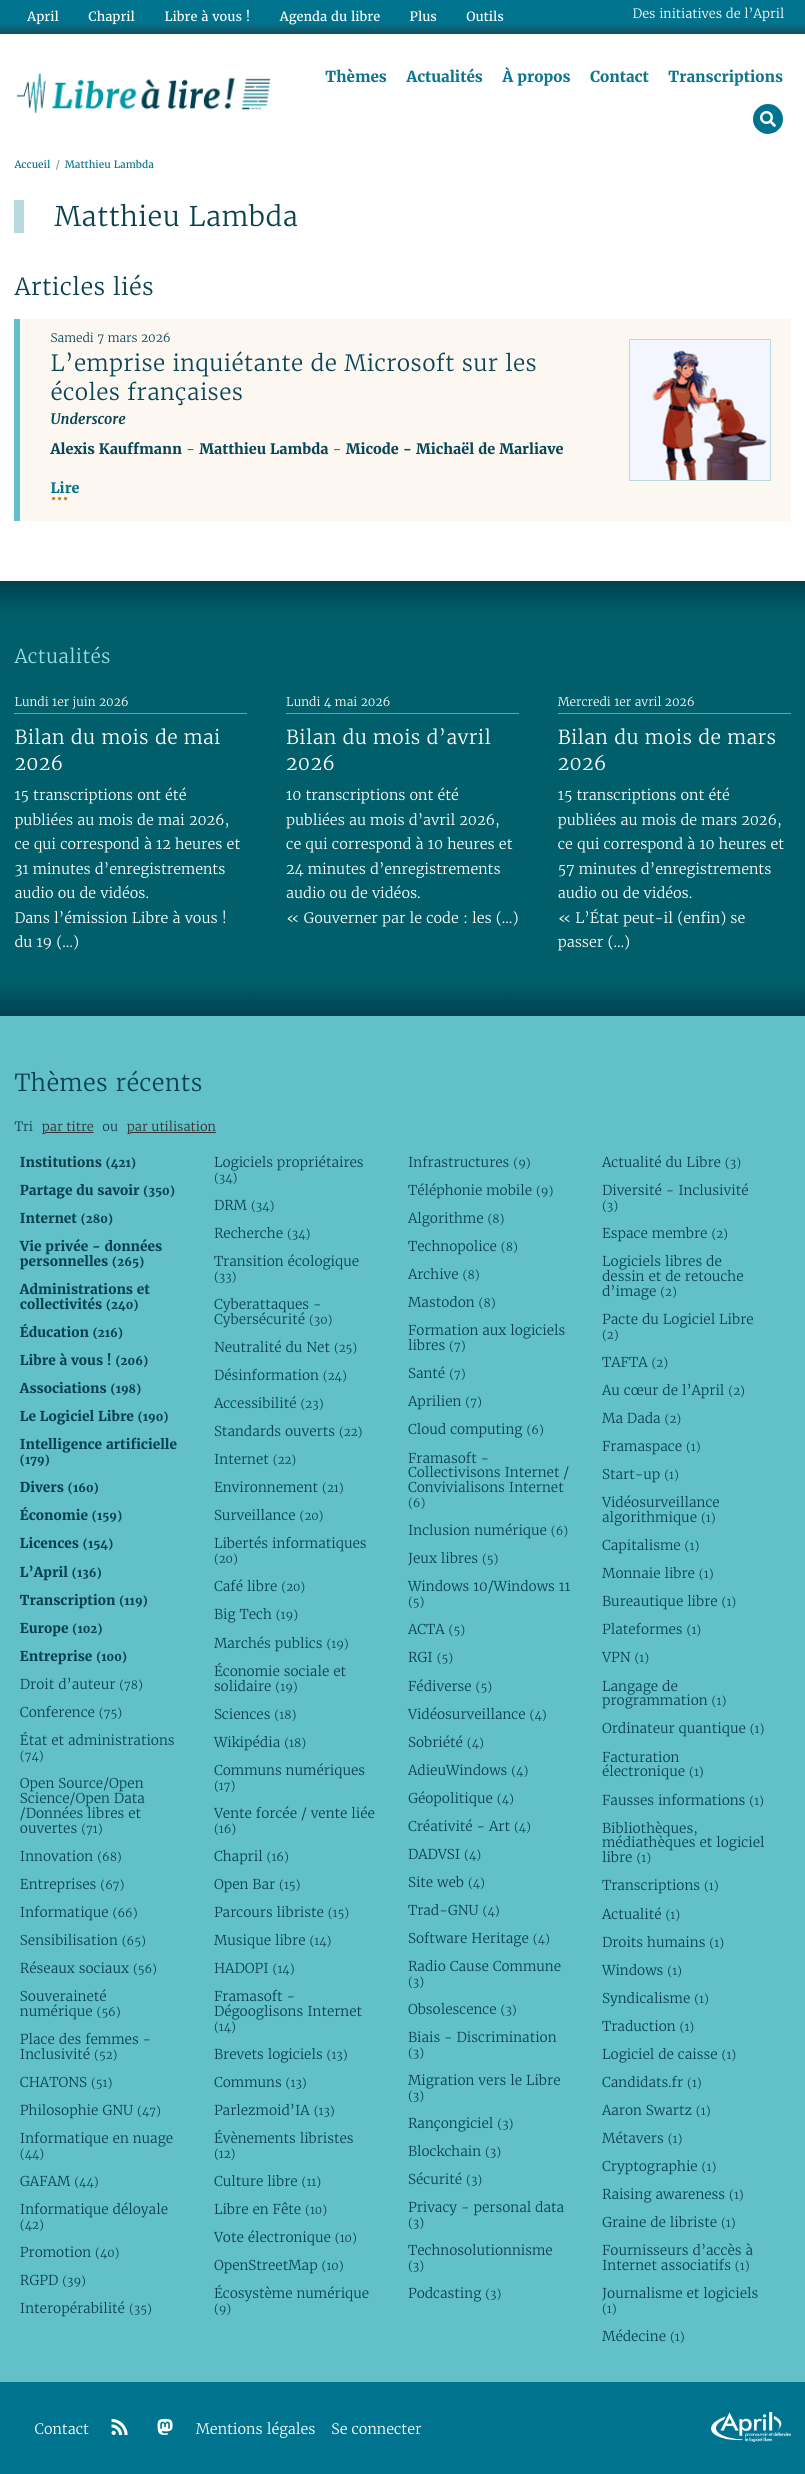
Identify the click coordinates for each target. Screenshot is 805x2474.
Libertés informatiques (290, 1551)
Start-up (640, 1474)
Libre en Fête (270, 2209)
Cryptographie (659, 2166)
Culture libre (267, 2181)
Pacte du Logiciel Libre (678, 1326)
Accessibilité (269, 1403)
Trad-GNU (454, 1910)
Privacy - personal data (486, 2214)
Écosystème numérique (291, 2300)
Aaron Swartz (656, 2110)
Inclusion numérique (488, 1531)
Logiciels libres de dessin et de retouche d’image (673, 1276)
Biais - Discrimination (482, 2044)
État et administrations (97, 1747)
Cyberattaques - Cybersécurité (273, 1311)
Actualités (444, 77)
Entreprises (72, 1884)
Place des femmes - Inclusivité (85, 2046)
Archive (444, 1274)
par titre (68, 1126)
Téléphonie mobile (480, 1190)
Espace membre (665, 1233)
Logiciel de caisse (669, 2054)
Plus (421, 16)
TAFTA (635, 1362)
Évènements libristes (284, 2145)
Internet (255, 1459)
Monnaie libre (658, 1573)
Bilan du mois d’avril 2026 (388, 750)
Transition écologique (286, 1268)
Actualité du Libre (671, 1162)
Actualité (641, 1914)
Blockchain (454, 2151)
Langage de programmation (664, 1693)
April (42, 16)
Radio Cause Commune (484, 1973)
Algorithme (456, 1218)
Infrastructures (469, 1162)
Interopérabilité (86, 2308)
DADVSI (444, 1854)
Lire (64, 488)
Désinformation (280, 1375)
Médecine (643, 2336)
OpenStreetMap (279, 2265)
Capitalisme (650, 1545)
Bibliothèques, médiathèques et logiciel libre (683, 1843)
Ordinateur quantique (683, 1729)
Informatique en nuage (96, 2145)
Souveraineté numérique (70, 2003)
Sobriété (446, 1742)
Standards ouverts (288, 1431)
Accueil (32, 164)
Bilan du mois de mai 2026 (117, 750)
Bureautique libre (669, 1602)
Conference (71, 1712)
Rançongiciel (461, 2123)
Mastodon (452, 1303)
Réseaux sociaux (88, 1968)
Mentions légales (256, 2429)
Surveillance (269, 1516)
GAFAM (59, 2181)
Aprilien (445, 1402)
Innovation (71, 1856)
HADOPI (254, 1968)
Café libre (259, 1587)
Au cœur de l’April (673, 1390)
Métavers (642, 2138)
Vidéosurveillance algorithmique (661, 1509)
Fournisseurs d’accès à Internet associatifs (677, 2257)
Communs (260, 2082)
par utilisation (171, 1126)
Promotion (70, 2252)
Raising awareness (673, 2194)
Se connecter (376, 2429)
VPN (625, 1658)
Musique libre (273, 1940)
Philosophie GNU (90, 2110)
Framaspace (651, 1446)
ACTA (436, 1630)
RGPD (53, 2280)
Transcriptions (725, 77)
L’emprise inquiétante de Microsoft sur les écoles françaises (293, 377)
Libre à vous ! (207, 16)
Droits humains (663, 1942)
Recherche (262, 1233)
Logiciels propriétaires (289, 1169)
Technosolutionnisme (480, 2257)
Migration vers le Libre (484, 2087)
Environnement (279, 1488)
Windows (642, 1970)
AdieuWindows (468, 1770)
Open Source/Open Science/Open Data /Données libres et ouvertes (82, 1805)
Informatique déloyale (94, 2216)
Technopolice (463, 1246)
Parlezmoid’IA (274, 2110)
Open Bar (257, 1884)
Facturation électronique (653, 1764)
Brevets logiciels (281, 2054)
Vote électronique (285, 2237)
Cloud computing (476, 1430)
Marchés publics (281, 1643)
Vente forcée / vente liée (294, 1820)
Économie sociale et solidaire (280, 1678)
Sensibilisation (83, 1940)
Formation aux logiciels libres (486, 1338)
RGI (430, 1658)
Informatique (79, 1912)
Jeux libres (453, 1559)
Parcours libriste (281, 1912)
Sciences (255, 1714)
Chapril (251, 1856)
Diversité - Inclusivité (675, 1197)
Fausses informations (683, 1800)
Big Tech (256, 1615)
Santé (437, 1374)
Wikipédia (260, 1742)
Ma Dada (641, 1418)
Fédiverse (450, 1686)
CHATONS (66, 2082)
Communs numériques (289, 1777)
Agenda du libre (329, 16)
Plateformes (651, 1630)
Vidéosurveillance (477, 1714)
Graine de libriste (669, 2222)
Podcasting (454, 2293)
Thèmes (356, 77)
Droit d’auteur (81, 1684)
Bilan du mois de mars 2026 (667, 750)
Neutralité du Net (285, 1347)
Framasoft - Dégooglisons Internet (288, 2011)
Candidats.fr (652, 2082)
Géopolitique (461, 1798)
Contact (619, 77)
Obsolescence (462, 2009)
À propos (536, 77)
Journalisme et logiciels (680, 2300)
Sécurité (445, 2179)
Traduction (648, 2026)
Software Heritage (479, 1938)
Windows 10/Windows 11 (489, 1594)
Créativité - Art (469, 1826)
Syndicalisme (655, 1998)
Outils (484, 16)
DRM (244, 1205)
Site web (446, 1882)
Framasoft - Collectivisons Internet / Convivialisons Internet (488, 1480)
